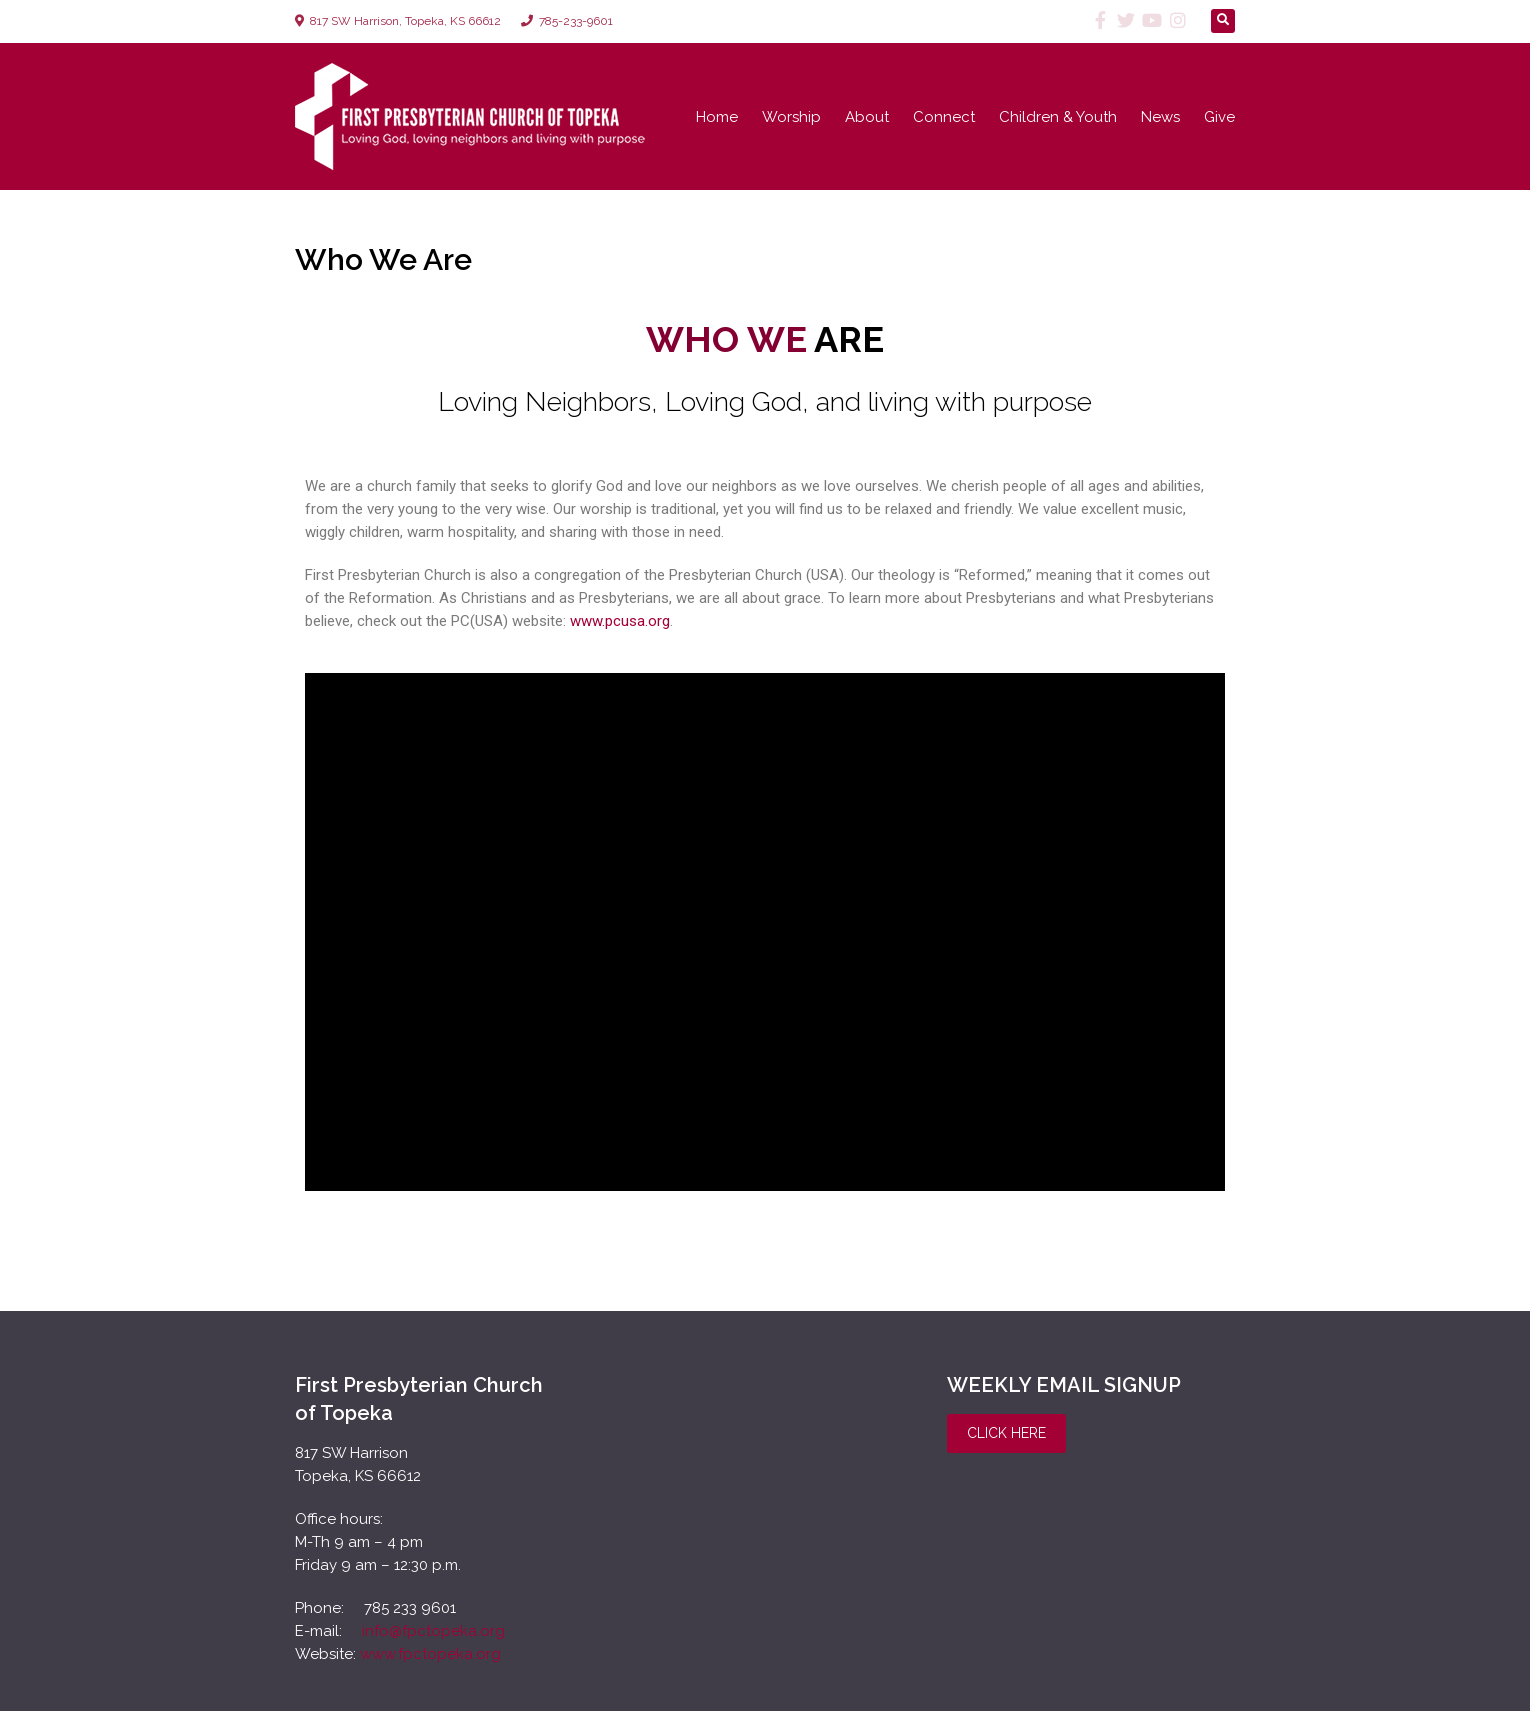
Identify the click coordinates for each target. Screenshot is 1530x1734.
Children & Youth (1058, 117)
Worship (791, 117)
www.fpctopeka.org (430, 1654)
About (867, 117)
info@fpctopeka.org (431, 1631)
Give (1219, 117)
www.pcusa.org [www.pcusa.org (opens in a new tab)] (620, 621)
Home (717, 117)
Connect (944, 117)
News (1160, 117)
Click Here (1006, 1433)
